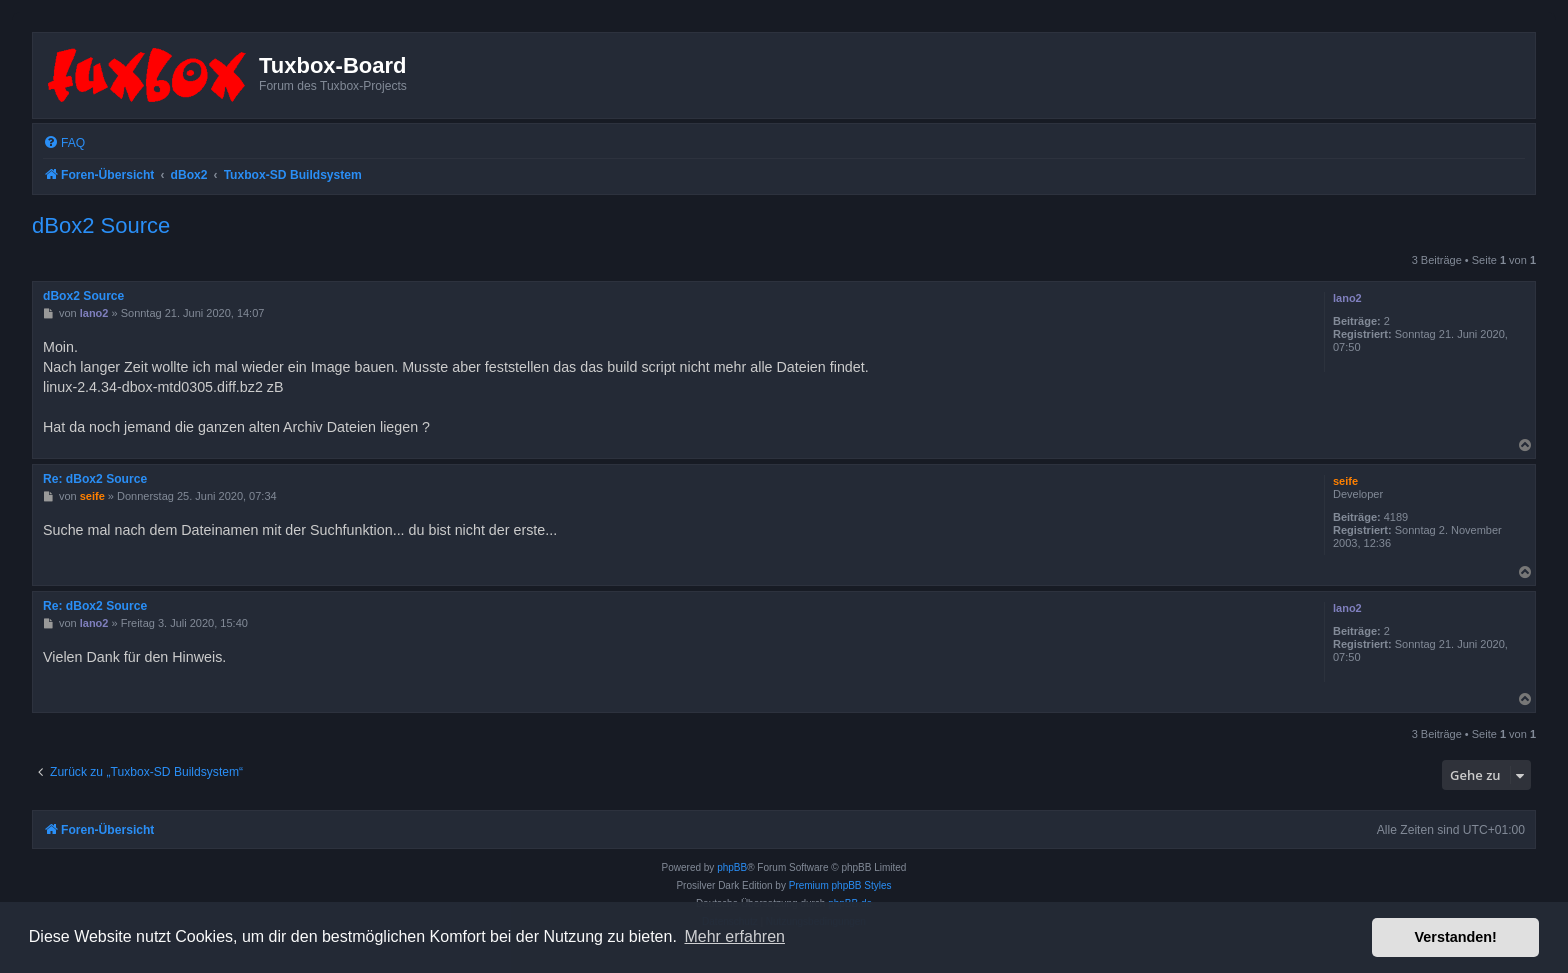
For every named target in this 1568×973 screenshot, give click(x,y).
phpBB (732, 867)
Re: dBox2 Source (95, 479)
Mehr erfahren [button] (734, 936)
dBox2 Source (101, 225)
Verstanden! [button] (1456, 937)
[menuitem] (64, 143)
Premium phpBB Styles (840, 885)
